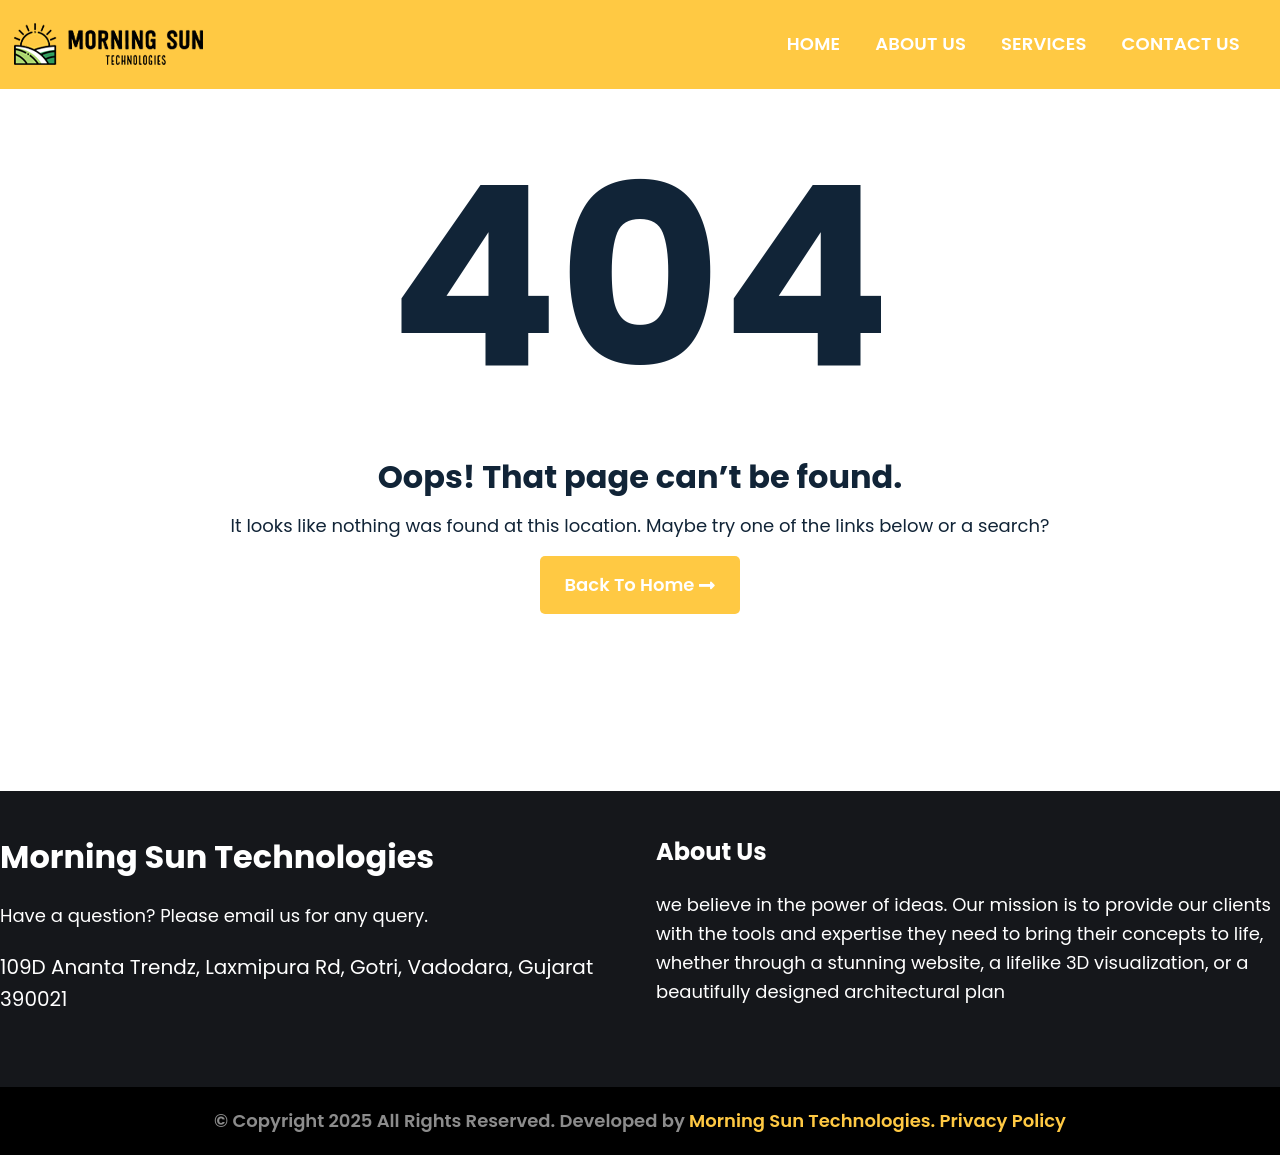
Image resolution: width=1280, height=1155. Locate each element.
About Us (920, 43)
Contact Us (1181, 43)
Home (814, 43)
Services (1044, 43)
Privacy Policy (1003, 1120)
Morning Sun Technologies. (812, 1120)
